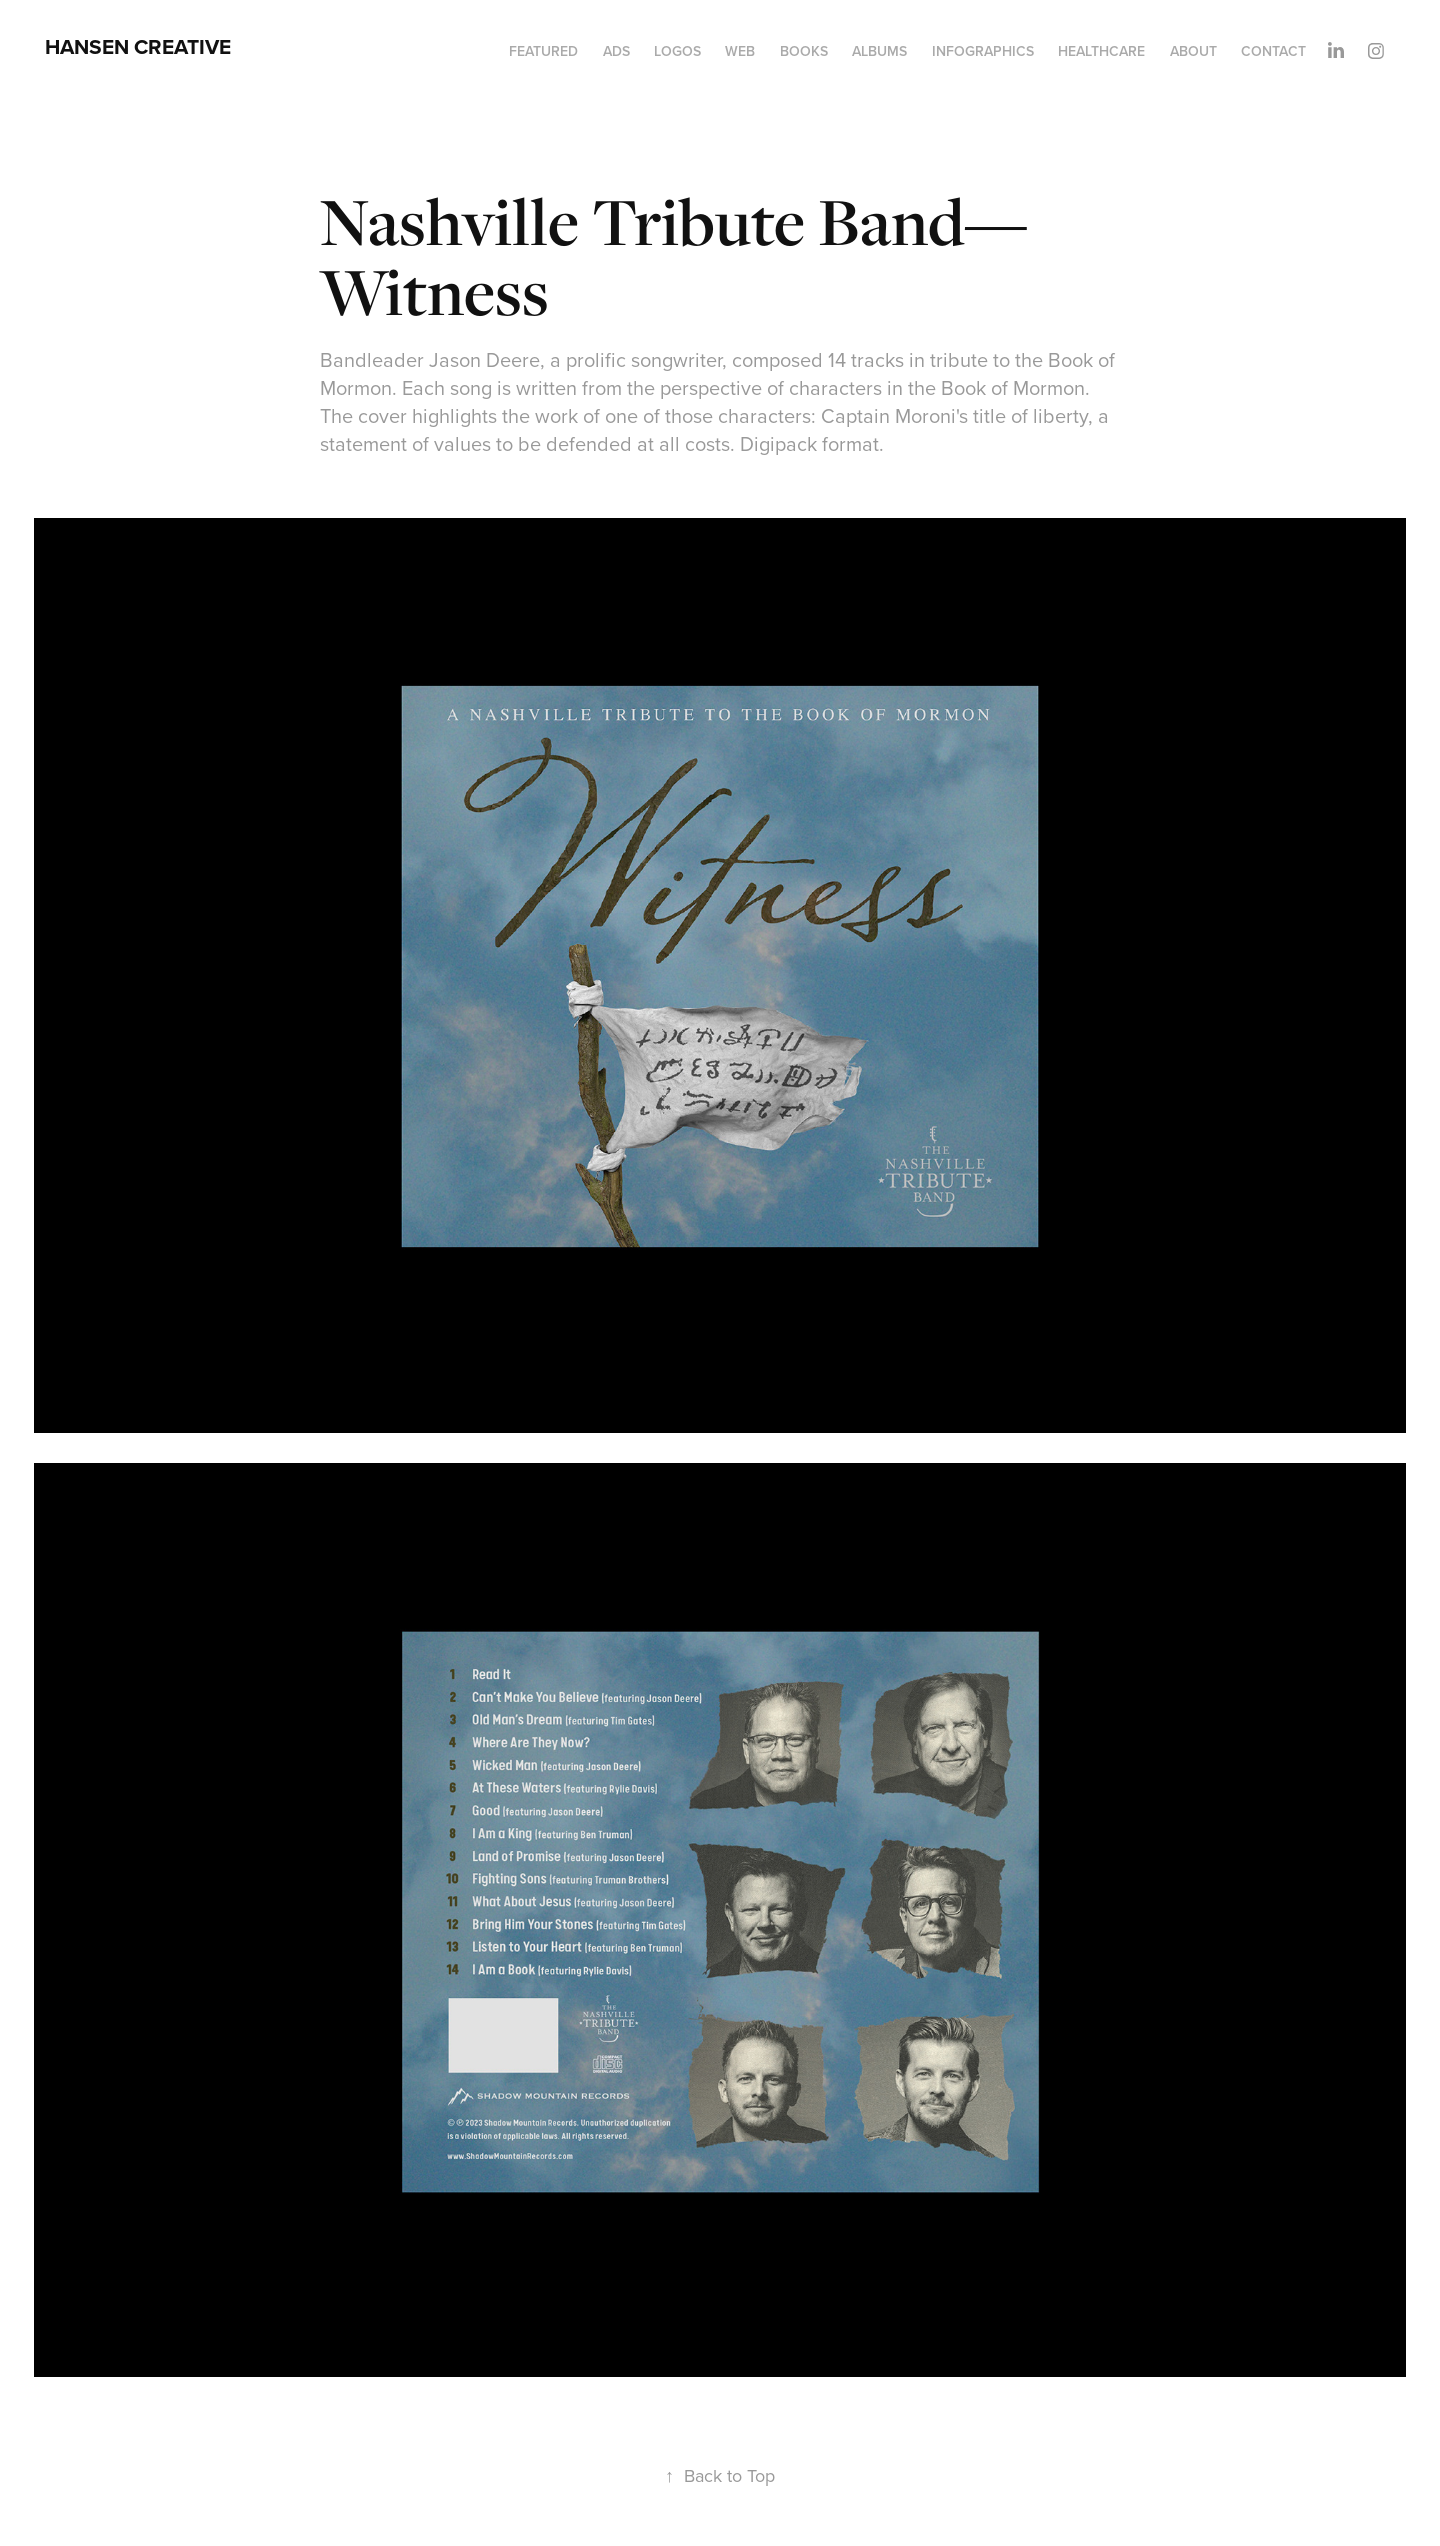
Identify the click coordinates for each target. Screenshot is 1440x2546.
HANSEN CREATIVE (138, 46)
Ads (616, 51)
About (1193, 51)
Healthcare (1101, 51)
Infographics (983, 51)
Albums (879, 51)
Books (804, 51)
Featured (543, 51)
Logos (677, 51)
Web (740, 51)
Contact (1273, 51)
